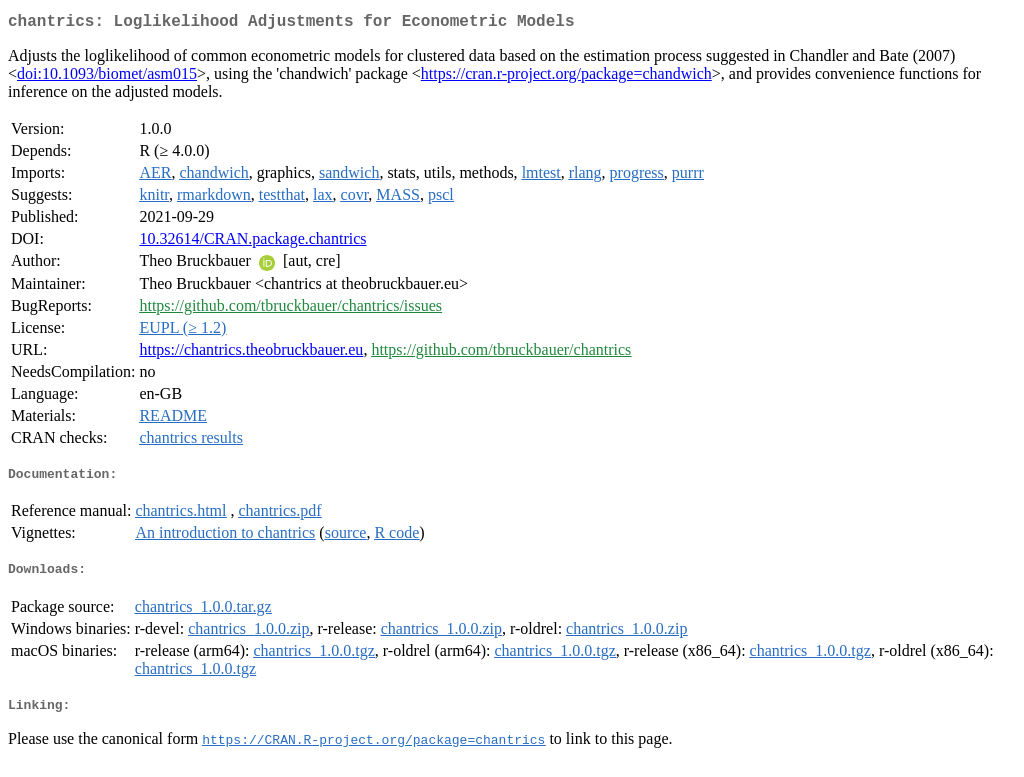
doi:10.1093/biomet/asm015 (107, 77)
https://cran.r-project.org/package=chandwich (566, 77)
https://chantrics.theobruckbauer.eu (251, 353)
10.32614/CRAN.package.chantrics (252, 242)
